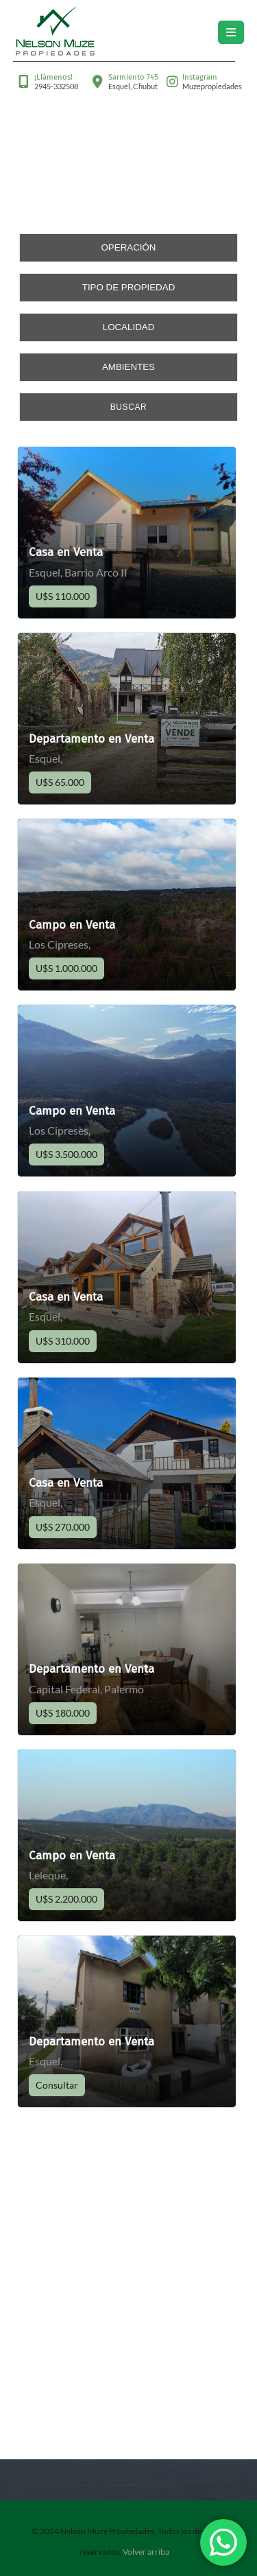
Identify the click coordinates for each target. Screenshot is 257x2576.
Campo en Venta (72, 925)
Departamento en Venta (91, 739)
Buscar (128, 407)
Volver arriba (146, 2551)
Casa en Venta (66, 552)
